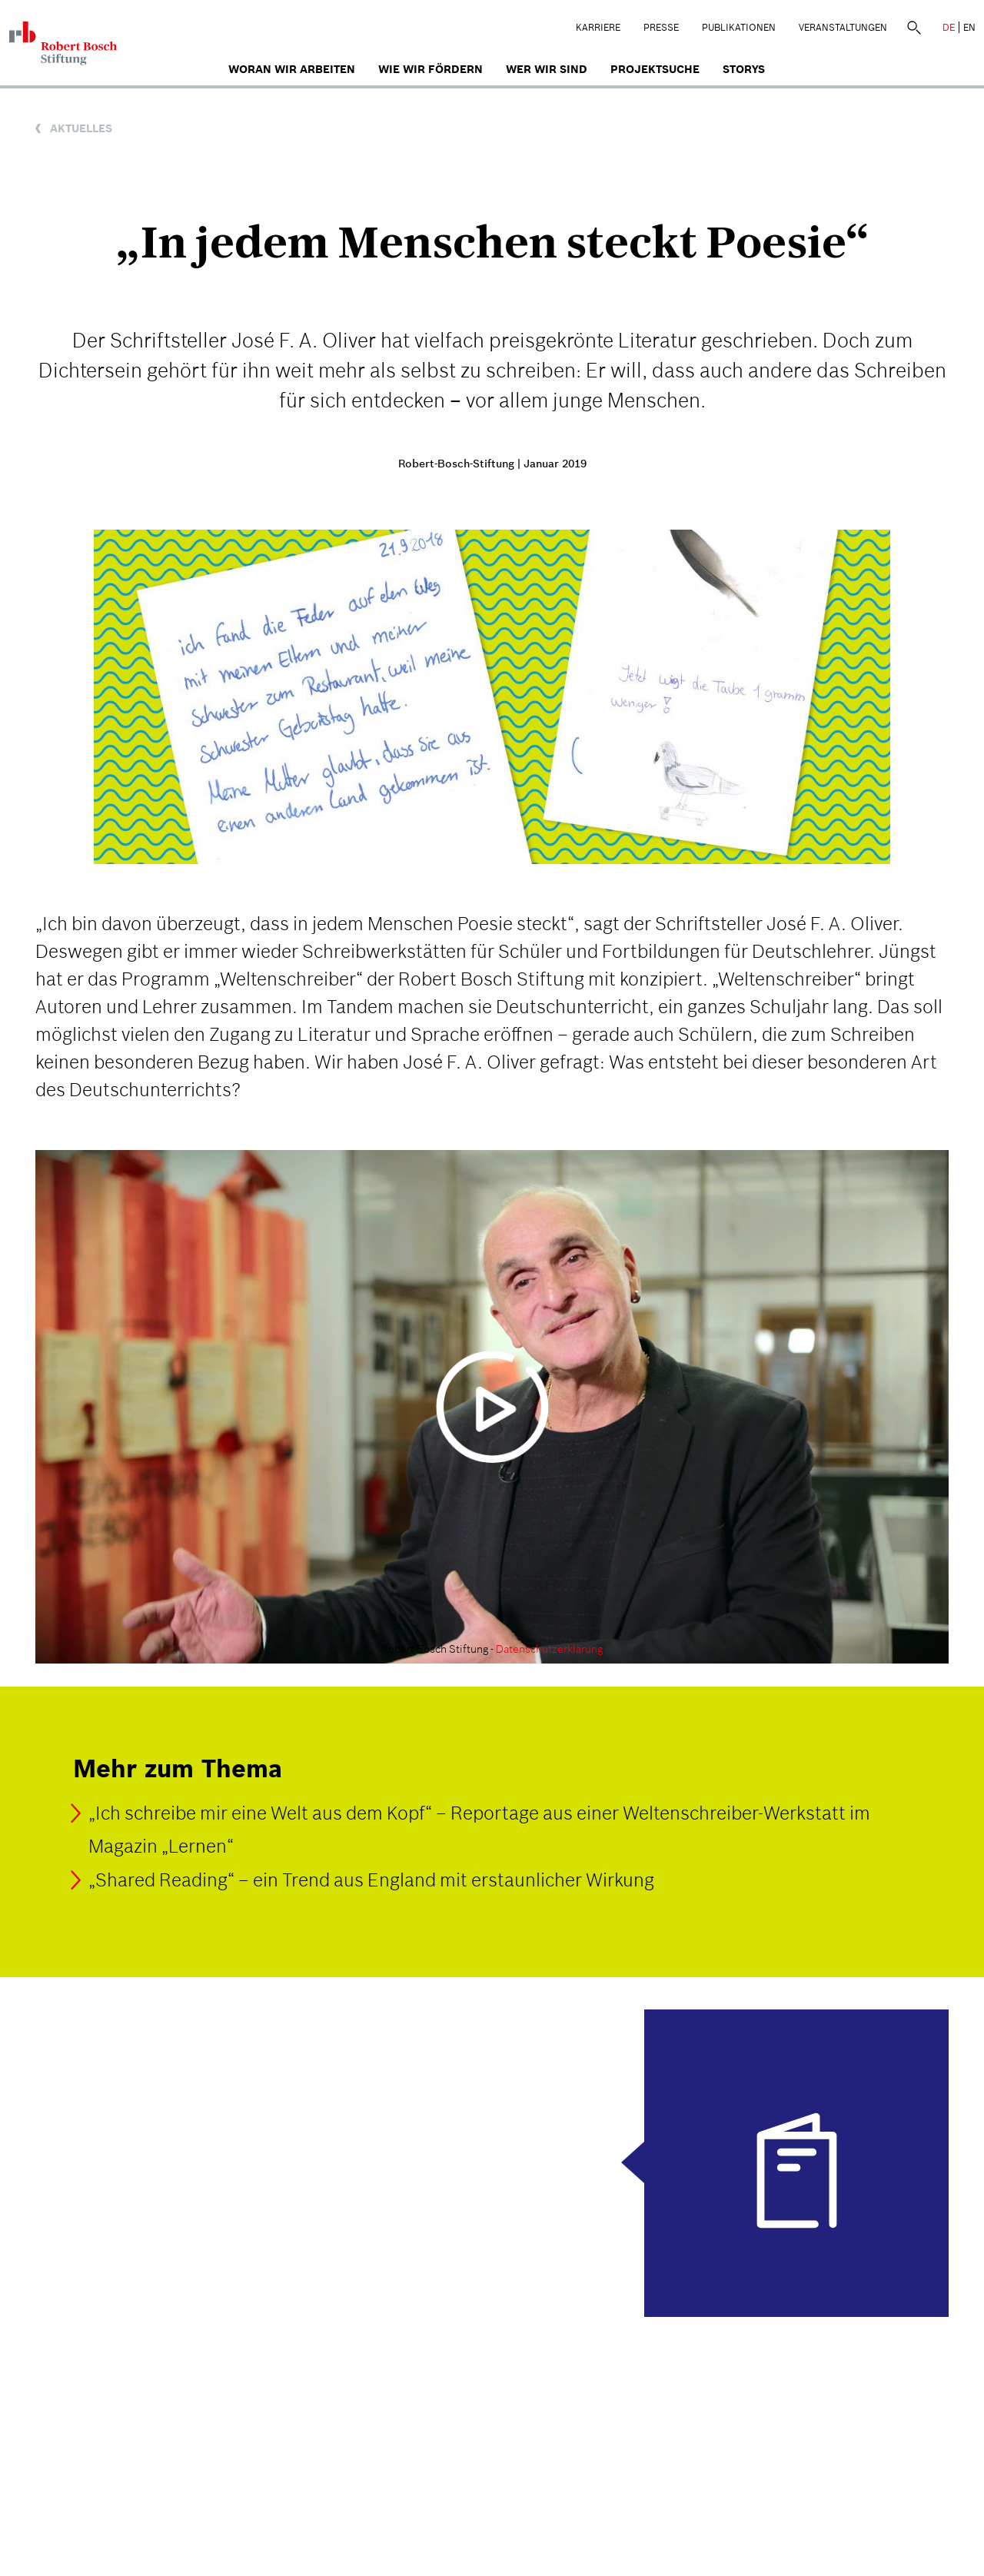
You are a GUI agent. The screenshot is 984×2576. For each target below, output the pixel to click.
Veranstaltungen (843, 27)
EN (969, 27)
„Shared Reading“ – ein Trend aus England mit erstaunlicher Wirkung (371, 1880)
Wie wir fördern (430, 69)
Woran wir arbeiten (291, 69)
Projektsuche (655, 69)
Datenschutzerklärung (549, 1649)
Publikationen (739, 27)
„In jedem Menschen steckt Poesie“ (492, 242)
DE (948, 27)
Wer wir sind (546, 69)
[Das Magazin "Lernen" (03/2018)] (492, 2163)
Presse (661, 27)
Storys (744, 69)
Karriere (598, 27)
